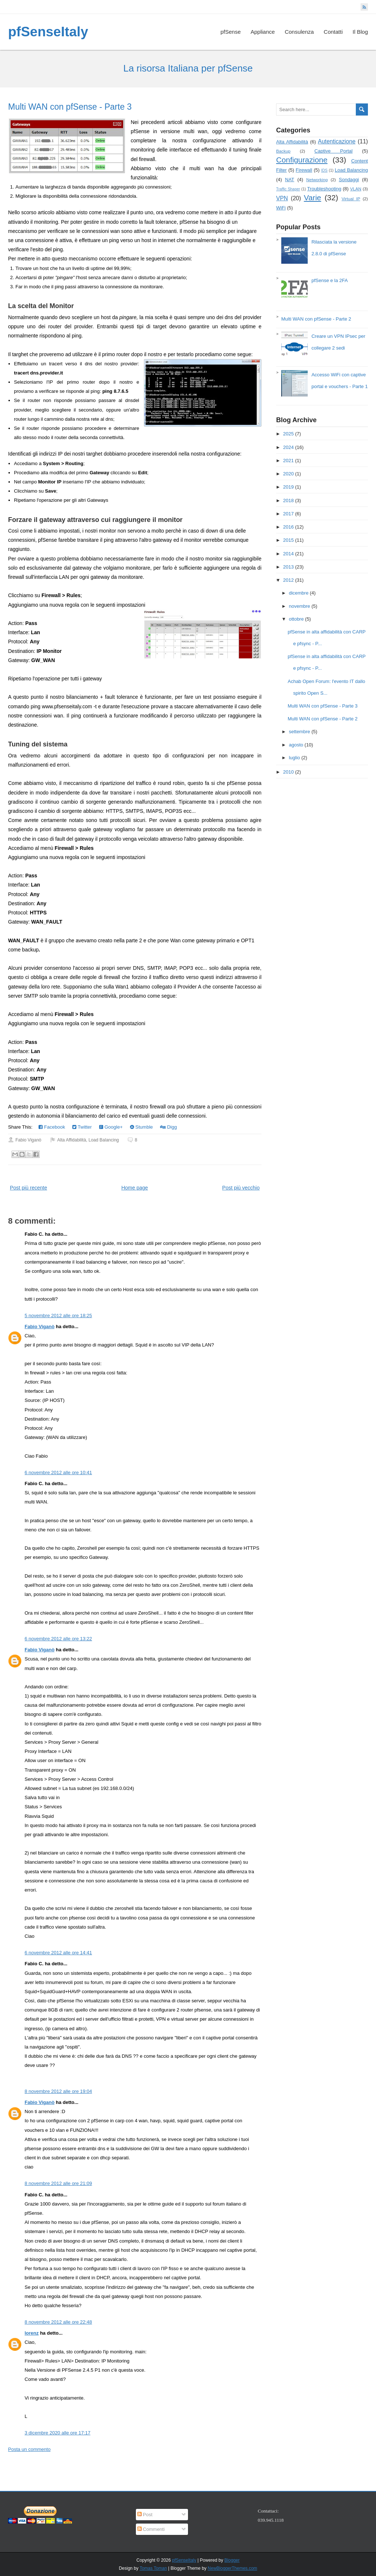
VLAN (355, 188)
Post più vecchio (241, 1188)
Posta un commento (29, 2449)
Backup (283, 151)
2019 (288, 487)
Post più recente (28, 1188)
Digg (168, 1127)
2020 (288, 473)
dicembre (298, 593)
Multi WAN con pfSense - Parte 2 (316, 319)
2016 (288, 527)
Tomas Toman (153, 2568)
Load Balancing (103, 1140)
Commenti (151, 2529)
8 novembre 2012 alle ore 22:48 (58, 2322)
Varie (312, 197)
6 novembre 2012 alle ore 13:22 (58, 1638)
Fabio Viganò (39, 1326)
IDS (324, 170)
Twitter (82, 1127)
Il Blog (360, 32)
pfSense (230, 32)
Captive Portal (333, 151)
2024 (288, 447)
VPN (282, 198)
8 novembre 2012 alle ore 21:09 (58, 2183)
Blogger (231, 2560)
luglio (294, 757)
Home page (134, 1188)
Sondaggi (349, 179)
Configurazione (302, 160)
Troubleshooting (324, 188)
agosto (296, 745)
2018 (288, 500)
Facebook (52, 1127)
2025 (288, 433)
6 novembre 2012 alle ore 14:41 (58, 1952)
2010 (288, 772)
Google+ (111, 1127)
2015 (288, 540)
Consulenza (299, 32)
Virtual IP (350, 198)
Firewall (304, 170)
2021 (288, 460)
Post (145, 2514)
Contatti (333, 32)
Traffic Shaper (288, 189)
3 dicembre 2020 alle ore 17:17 (57, 2433)
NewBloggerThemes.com (232, 2568)
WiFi (281, 208)
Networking (317, 179)
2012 (288, 580)
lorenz (32, 2333)
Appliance (262, 32)
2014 (288, 553)
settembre (299, 731)
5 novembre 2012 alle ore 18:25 (58, 1315)
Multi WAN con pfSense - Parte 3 (70, 107)
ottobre (296, 619)
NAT (289, 179)
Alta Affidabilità (71, 1140)
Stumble (141, 1127)
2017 (288, 513)
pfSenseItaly (48, 31)
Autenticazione (336, 141)
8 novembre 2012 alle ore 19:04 (58, 2091)
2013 (288, 567)
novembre (299, 606)
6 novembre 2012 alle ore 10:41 (58, 1472)
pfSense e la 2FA (329, 280)
